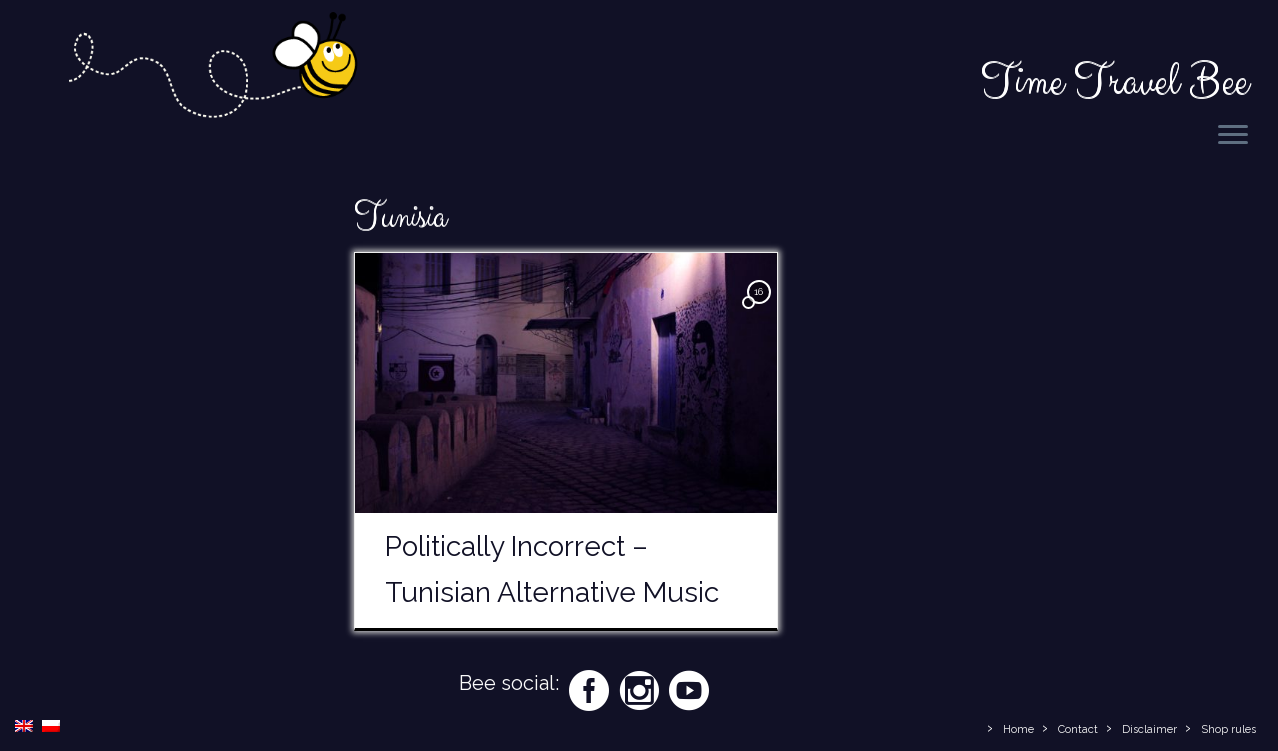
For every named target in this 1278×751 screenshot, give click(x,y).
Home (1018, 729)
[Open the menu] (1233, 136)
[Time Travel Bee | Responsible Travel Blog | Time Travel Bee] (211, 69)
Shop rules (1228, 729)
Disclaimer (1149, 729)
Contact (1078, 729)
